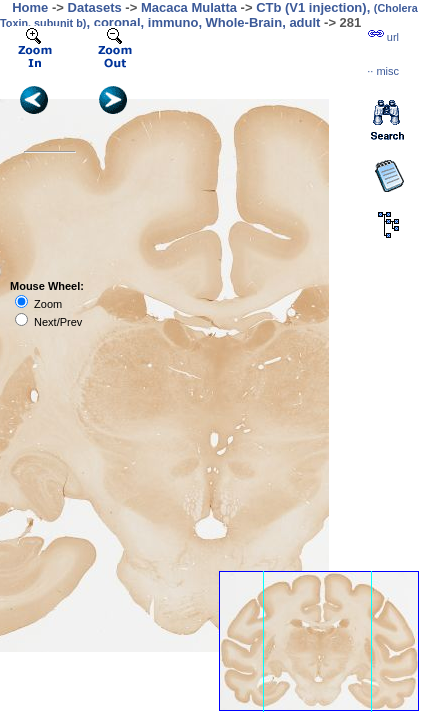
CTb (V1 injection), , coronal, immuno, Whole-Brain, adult (209, 15)
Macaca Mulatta (189, 7)
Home (30, 7)
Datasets (95, 7)
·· (383, 71)
